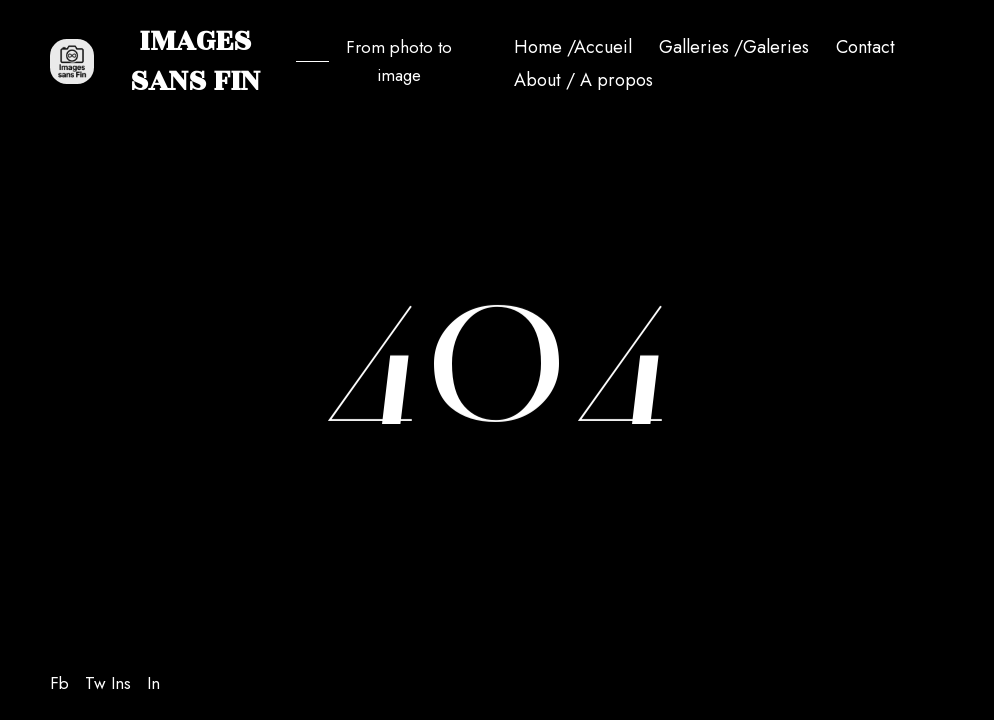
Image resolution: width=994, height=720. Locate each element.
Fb (59, 683)
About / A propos (583, 80)
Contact (865, 47)
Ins (121, 683)
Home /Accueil (573, 47)
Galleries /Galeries (734, 47)
